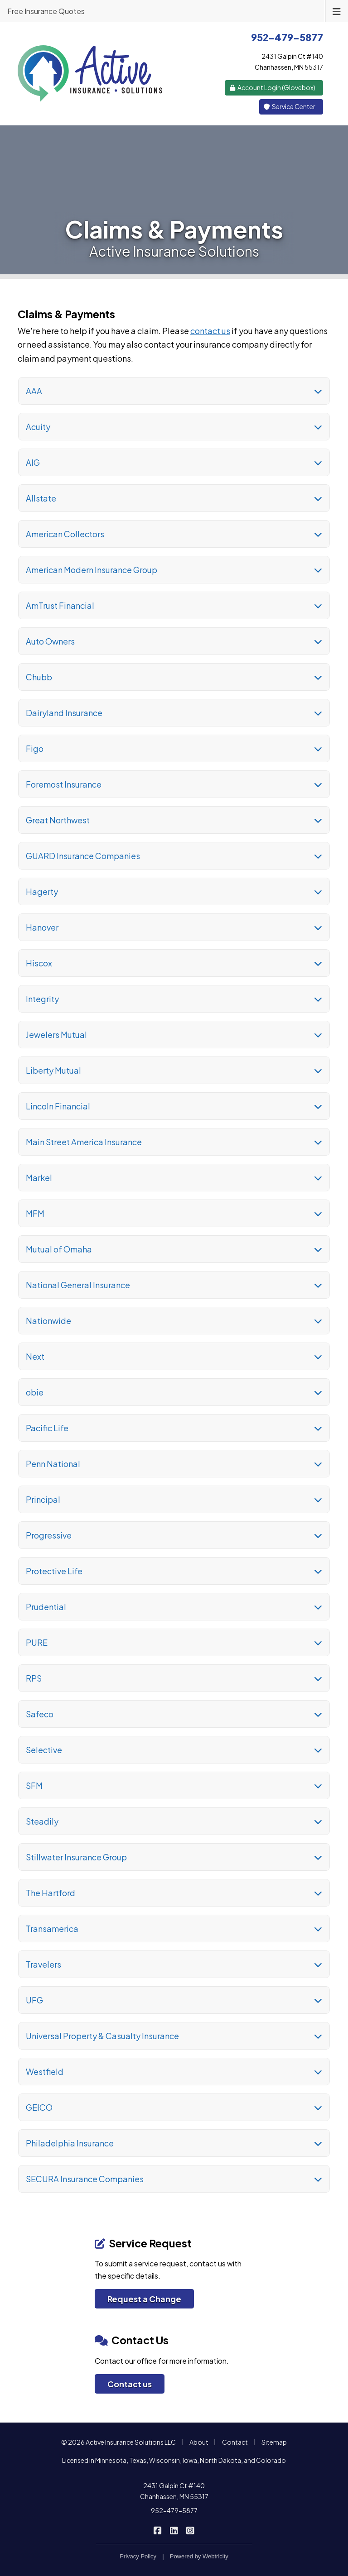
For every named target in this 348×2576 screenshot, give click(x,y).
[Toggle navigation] (336, 10)
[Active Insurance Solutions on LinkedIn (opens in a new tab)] (174, 2529)
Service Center (289, 106)
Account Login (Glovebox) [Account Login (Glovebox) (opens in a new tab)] (272, 87)
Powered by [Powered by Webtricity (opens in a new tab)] (199, 2556)
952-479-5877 (174, 2510)
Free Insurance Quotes (46, 11)
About (198, 2442)
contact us (210, 330)
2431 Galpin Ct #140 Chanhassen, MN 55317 (174, 2490)
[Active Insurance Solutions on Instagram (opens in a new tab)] (190, 2529)
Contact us (129, 2384)
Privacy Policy (138, 2556)
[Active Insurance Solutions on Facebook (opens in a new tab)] (157, 2529)
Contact (235, 2442)
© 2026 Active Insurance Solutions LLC (118, 2442)
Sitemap (274, 2442)
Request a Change (144, 2299)
